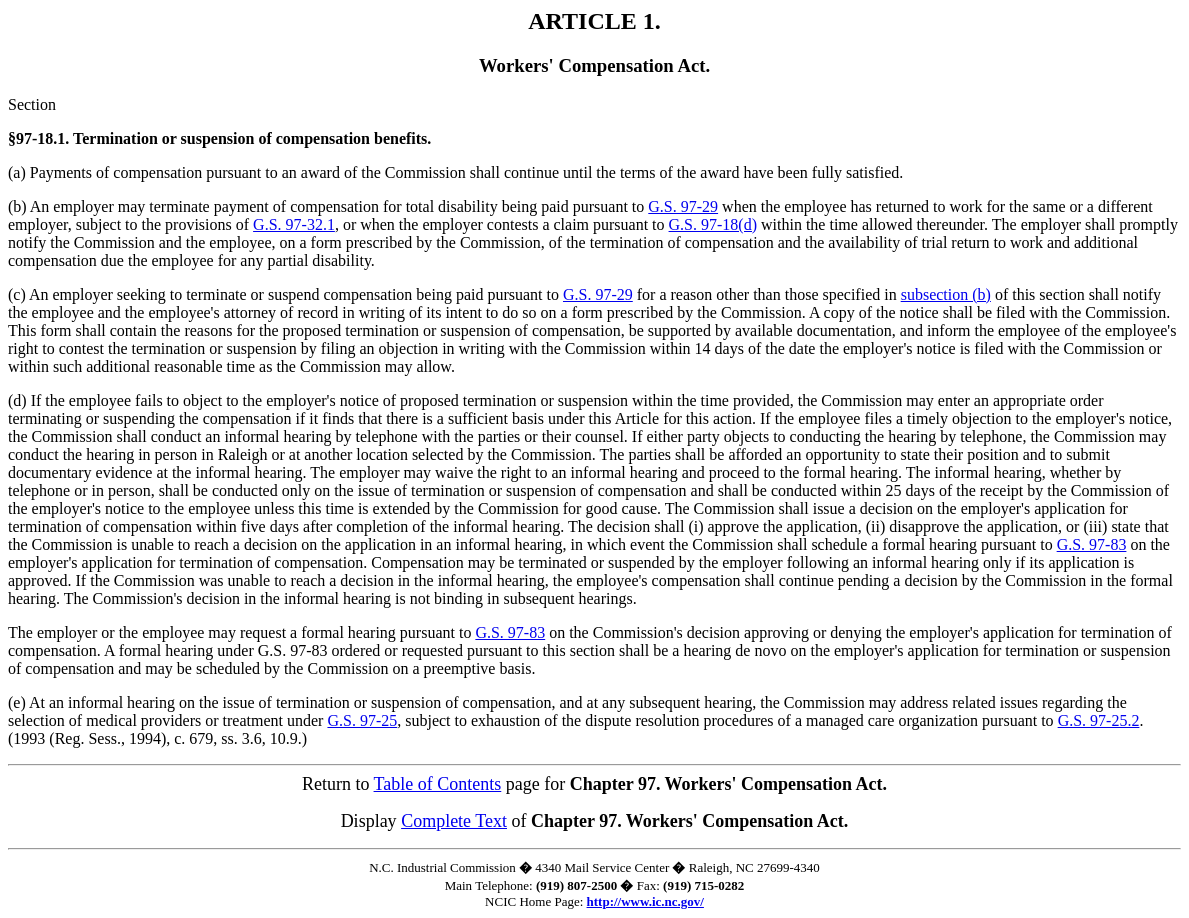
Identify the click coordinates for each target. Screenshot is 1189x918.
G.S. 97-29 (683, 206)
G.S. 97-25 (362, 720)
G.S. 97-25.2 (1099, 720)
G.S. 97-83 (1092, 544)
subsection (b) (946, 294)
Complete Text (454, 821)
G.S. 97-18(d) (713, 224)
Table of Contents (438, 784)
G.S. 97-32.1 (294, 224)
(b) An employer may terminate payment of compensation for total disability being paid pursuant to (328, 206)
